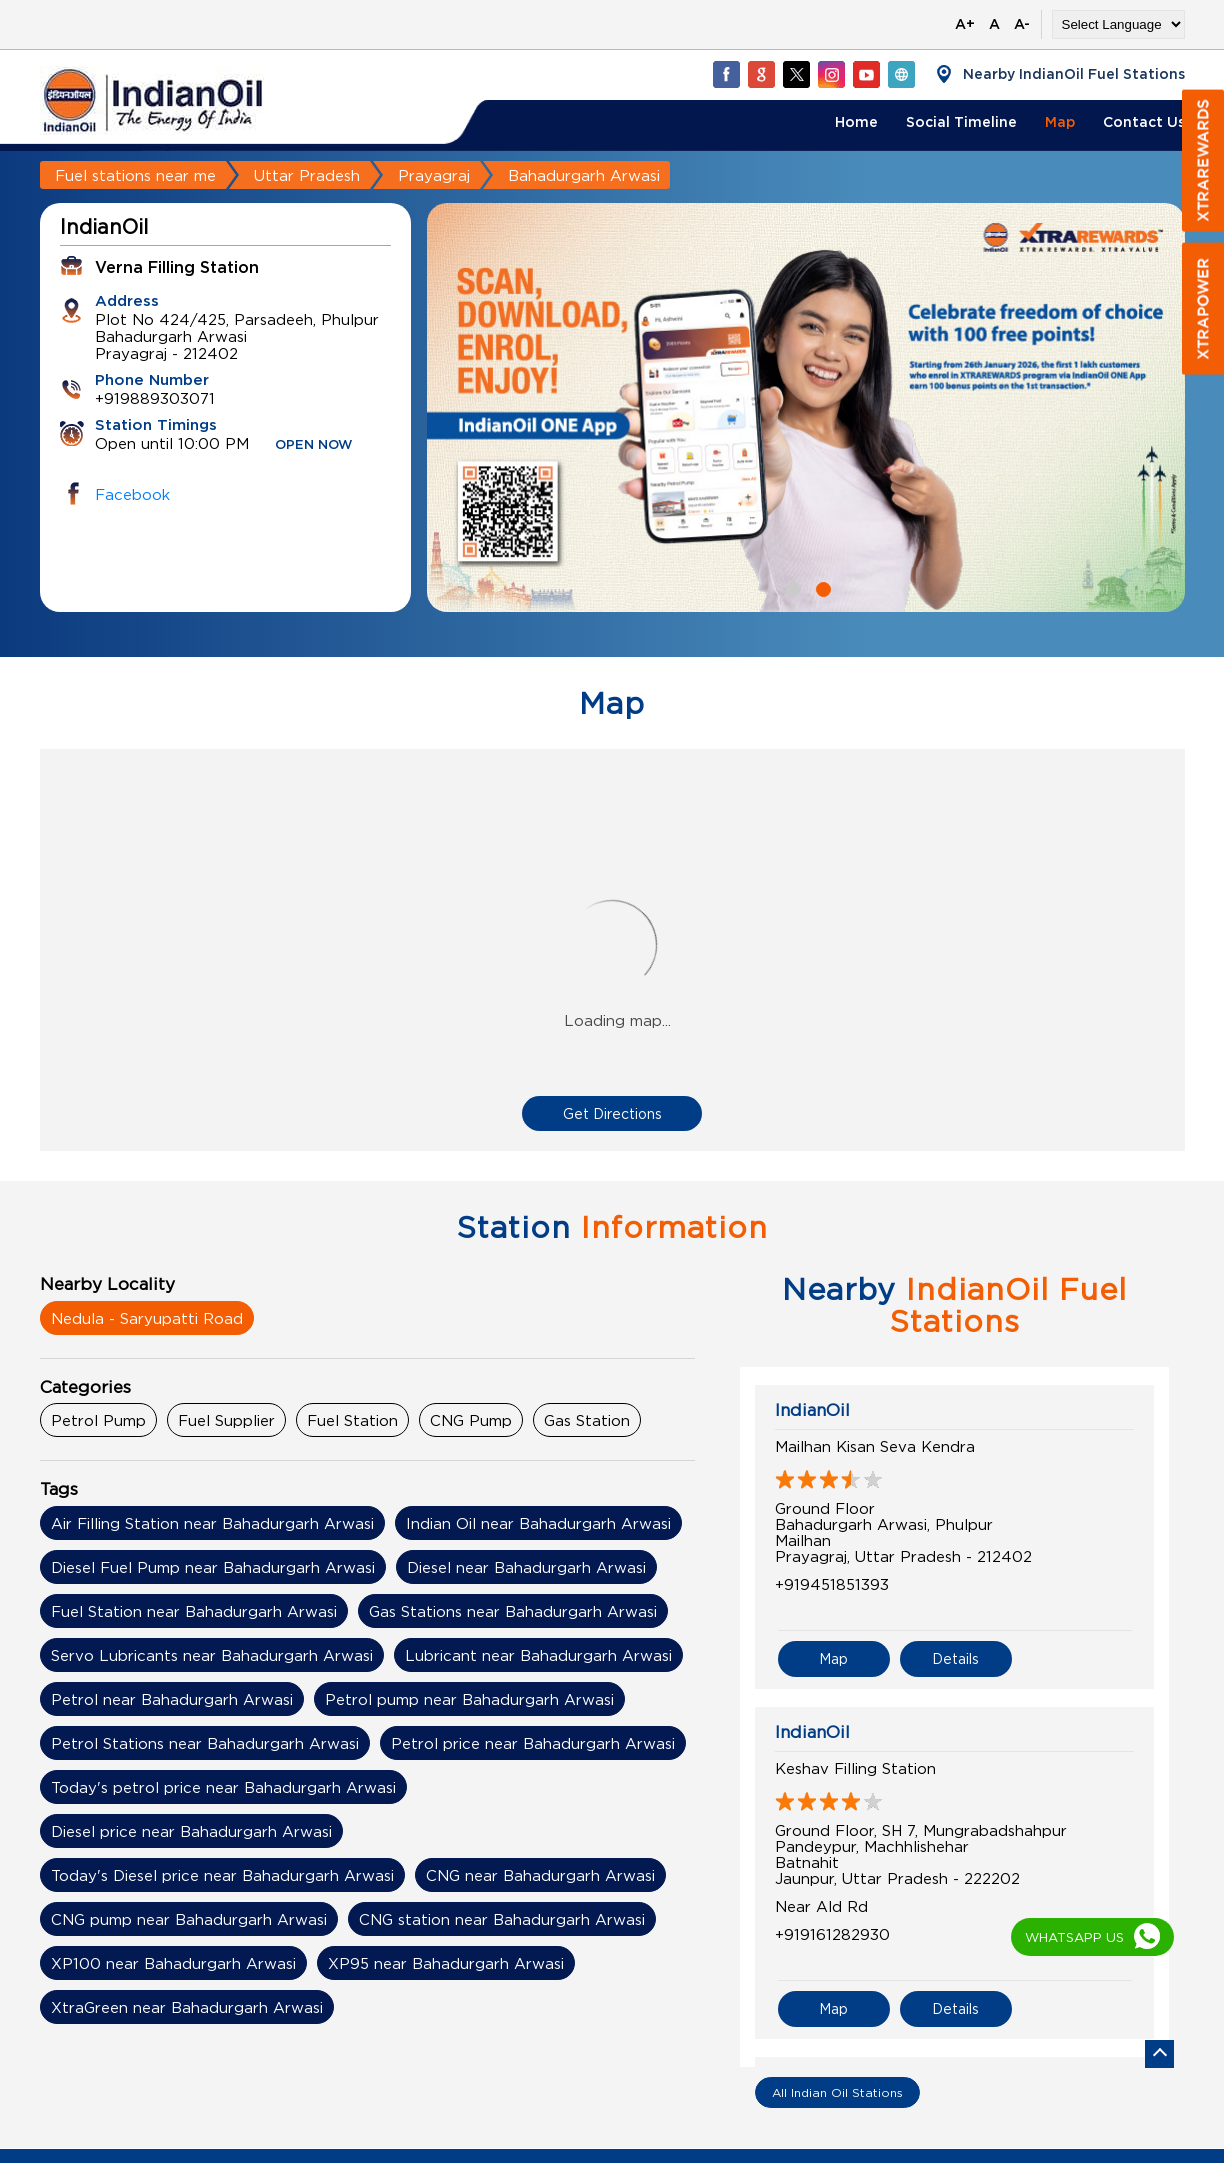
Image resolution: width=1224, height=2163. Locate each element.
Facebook (132, 494)
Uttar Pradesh (307, 175)
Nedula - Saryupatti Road (147, 1318)
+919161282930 (832, 1934)
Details (955, 1658)
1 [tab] (791, 587)
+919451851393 (832, 1584)
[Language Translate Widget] (1118, 24)
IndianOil (812, 1410)
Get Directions (612, 1113)
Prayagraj (434, 175)
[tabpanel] (806, 407)
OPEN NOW (314, 445)
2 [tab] (821, 587)
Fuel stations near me (135, 175)
